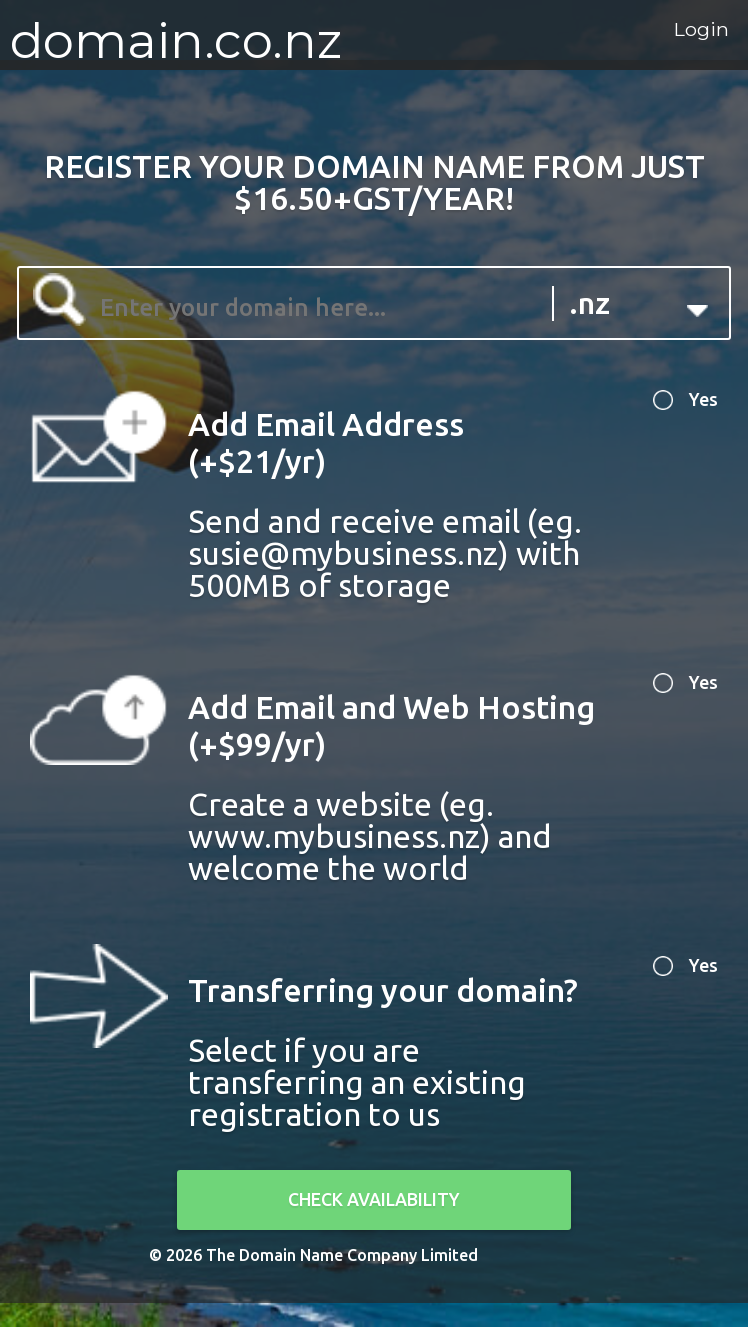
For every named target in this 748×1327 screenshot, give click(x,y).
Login (661, 42)
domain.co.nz (176, 40)
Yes (695, 407)
